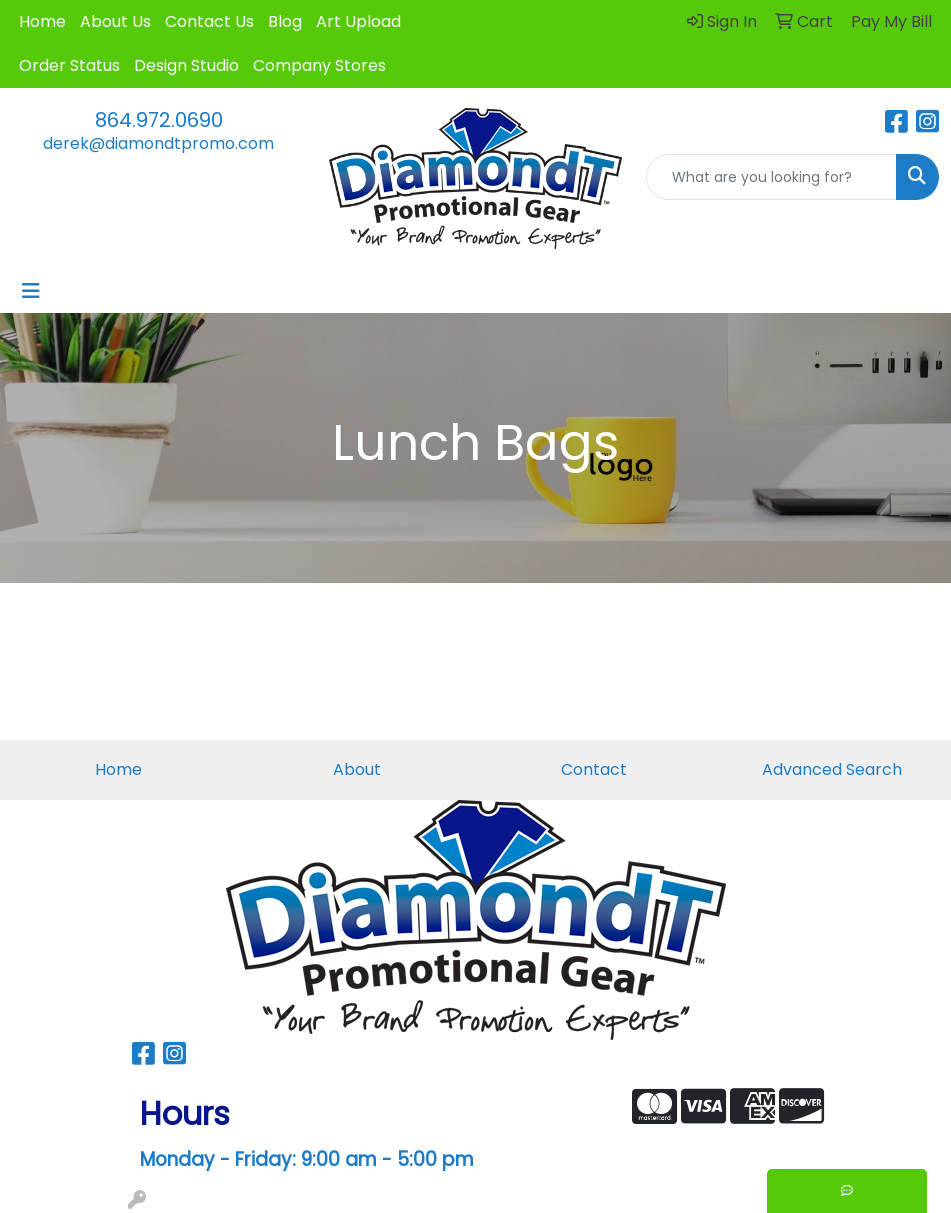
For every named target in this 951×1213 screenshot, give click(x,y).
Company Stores (319, 65)
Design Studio (186, 65)
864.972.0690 (159, 120)
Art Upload (358, 21)
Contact (594, 769)
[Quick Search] (771, 177)
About (357, 769)
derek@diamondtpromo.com (158, 143)
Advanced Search (832, 769)
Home (42, 21)
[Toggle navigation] (31, 291)
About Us (115, 21)
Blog (285, 21)
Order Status (69, 65)
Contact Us (209, 21)
